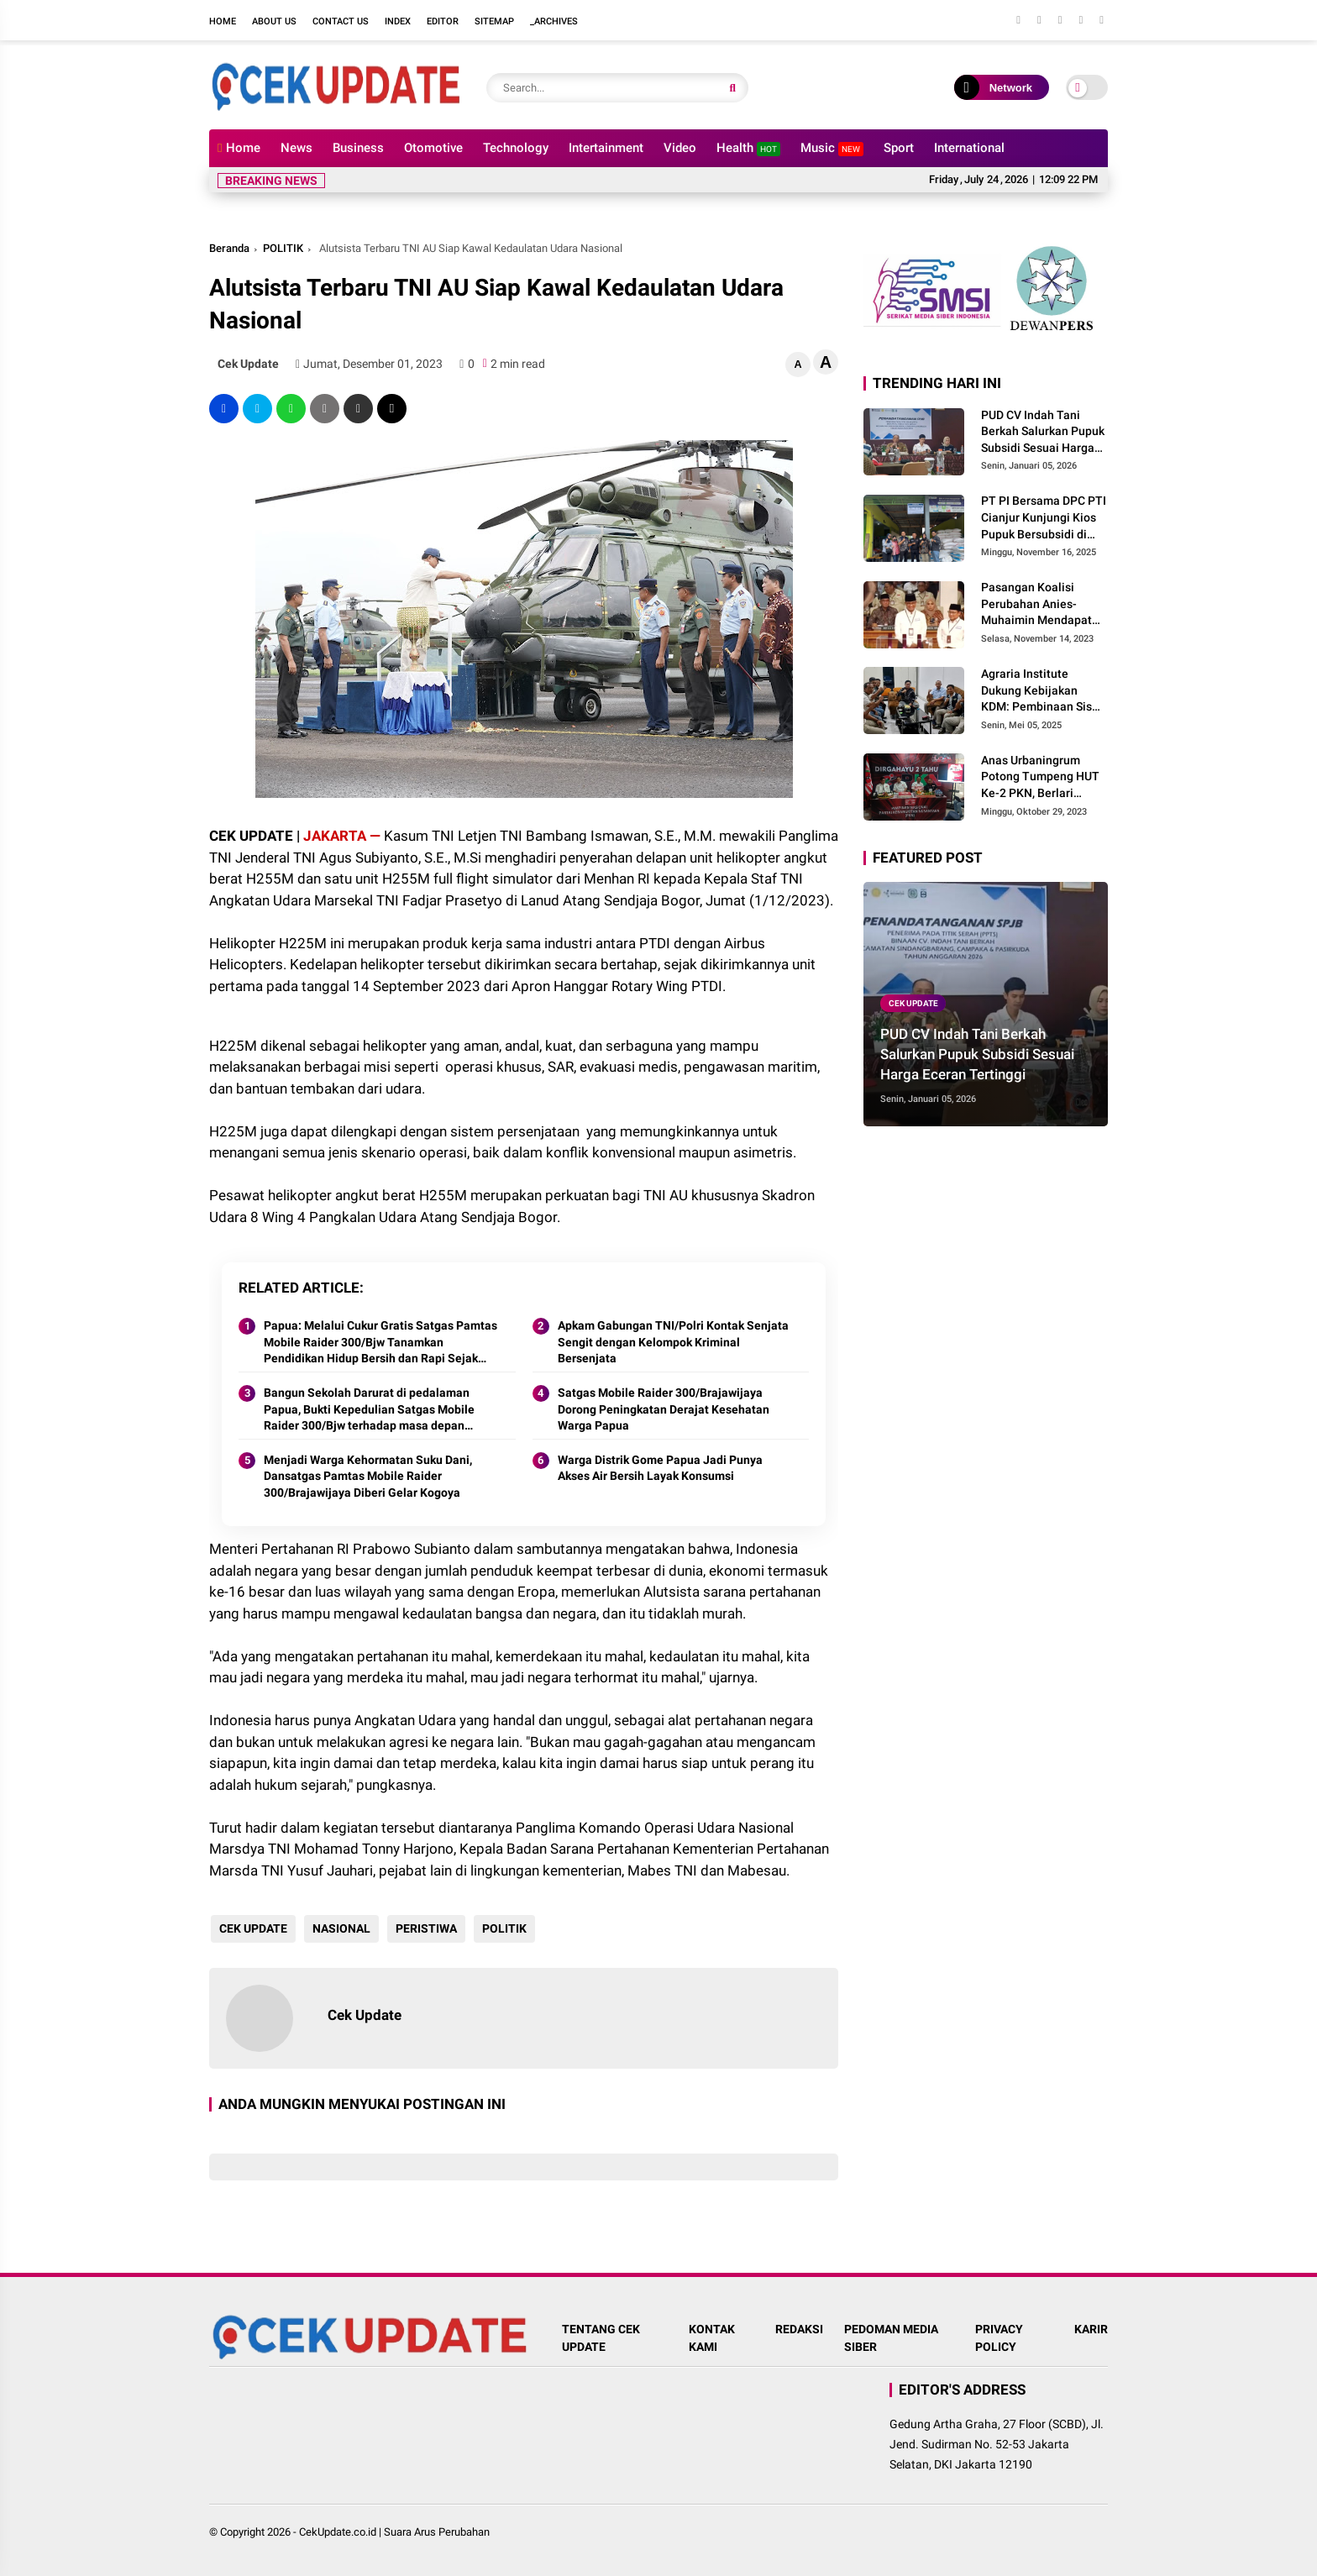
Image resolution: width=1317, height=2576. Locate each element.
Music (831, 148)
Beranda (229, 248)
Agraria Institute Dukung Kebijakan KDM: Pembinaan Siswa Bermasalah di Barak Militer (1044, 691)
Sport (899, 147)
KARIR (1091, 2329)
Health (748, 148)
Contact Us (340, 21)
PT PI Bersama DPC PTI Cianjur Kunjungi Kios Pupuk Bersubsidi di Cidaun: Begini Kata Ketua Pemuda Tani (1043, 518)
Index (398, 21)
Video (680, 147)
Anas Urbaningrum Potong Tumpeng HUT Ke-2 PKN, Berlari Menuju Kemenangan (1040, 777)
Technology (515, 147)
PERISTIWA (424, 1928)
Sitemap (494, 21)
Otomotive (433, 147)
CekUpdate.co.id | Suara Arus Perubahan (394, 2532)
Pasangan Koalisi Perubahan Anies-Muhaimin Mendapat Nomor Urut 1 (1036, 604)
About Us (274, 21)
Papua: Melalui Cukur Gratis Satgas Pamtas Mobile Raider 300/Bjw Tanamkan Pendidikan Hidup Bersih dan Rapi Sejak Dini (380, 1343)
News (296, 147)
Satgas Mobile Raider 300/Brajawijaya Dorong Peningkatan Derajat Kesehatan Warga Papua (663, 1409)
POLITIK (283, 248)
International (969, 147)
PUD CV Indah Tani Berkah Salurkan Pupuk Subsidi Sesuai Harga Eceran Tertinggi (1042, 432)
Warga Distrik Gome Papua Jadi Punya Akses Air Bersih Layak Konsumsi (660, 1468)
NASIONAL (340, 1928)
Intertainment (606, 147)
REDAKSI (799, 2329)
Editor (443, 21)
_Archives (554, 21)
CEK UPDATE (252, 1928)
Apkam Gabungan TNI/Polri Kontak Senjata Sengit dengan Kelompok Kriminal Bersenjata (673, 1342)
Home (222, 21)
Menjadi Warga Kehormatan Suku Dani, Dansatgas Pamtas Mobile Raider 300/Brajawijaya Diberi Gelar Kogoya (368, 1476)
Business (358, 147)
